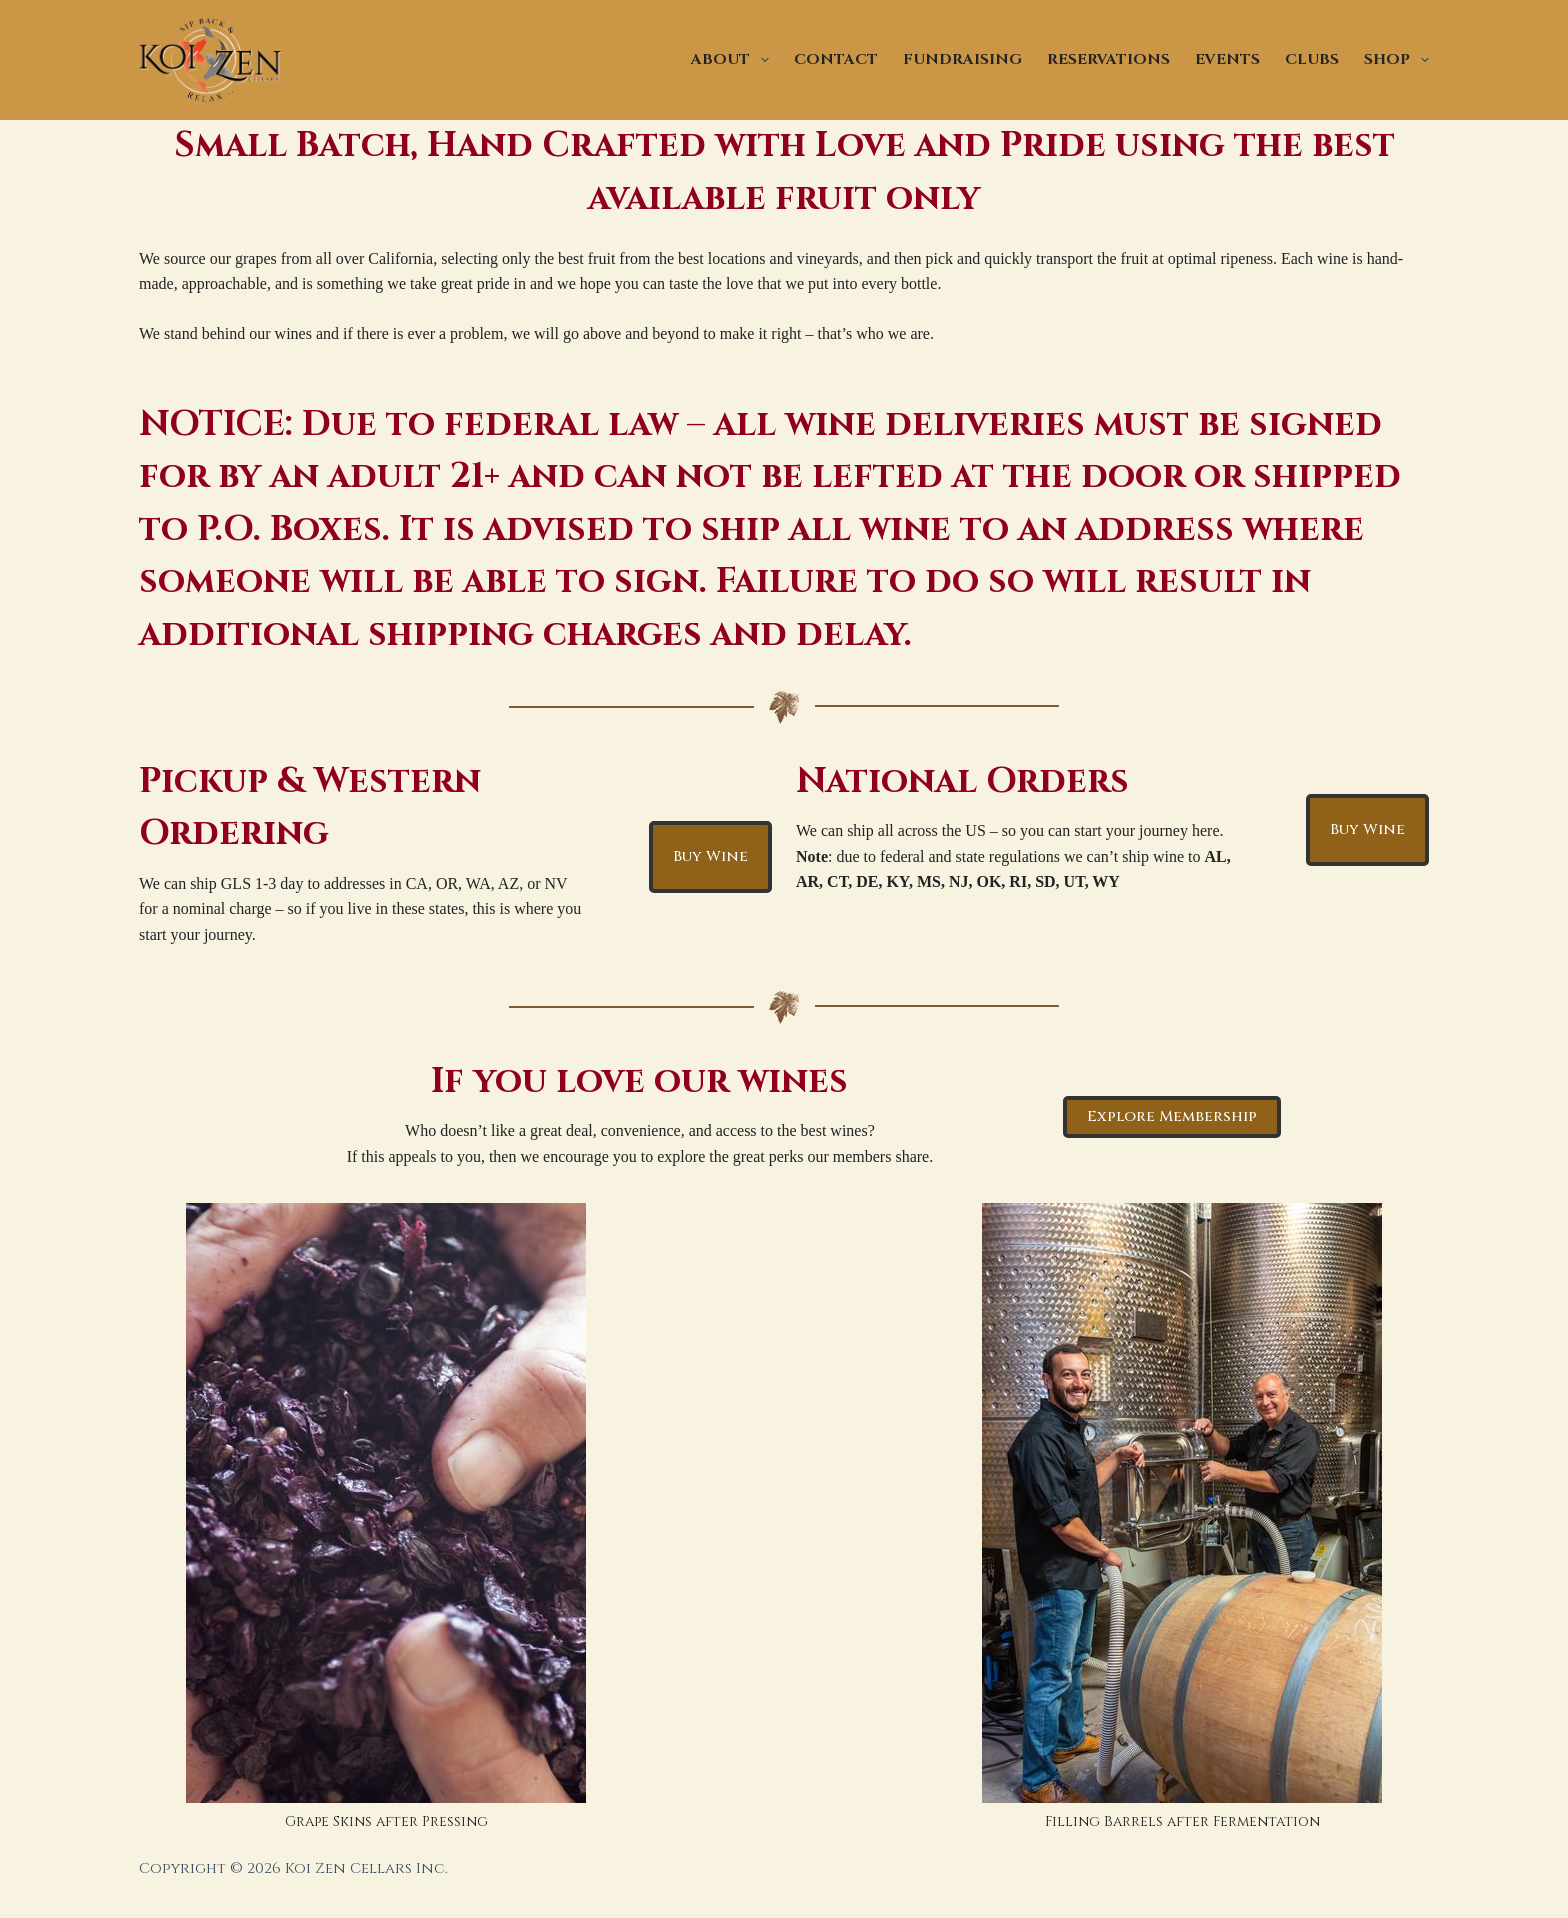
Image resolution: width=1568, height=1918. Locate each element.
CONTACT (836, 59)
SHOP (1396, 60)
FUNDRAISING (962, 59)
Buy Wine (710, 856)
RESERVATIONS (1108, 59)
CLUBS (1312, 59)
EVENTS (1227, 59)
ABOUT (734, 60)
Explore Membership (1172, 1116)
